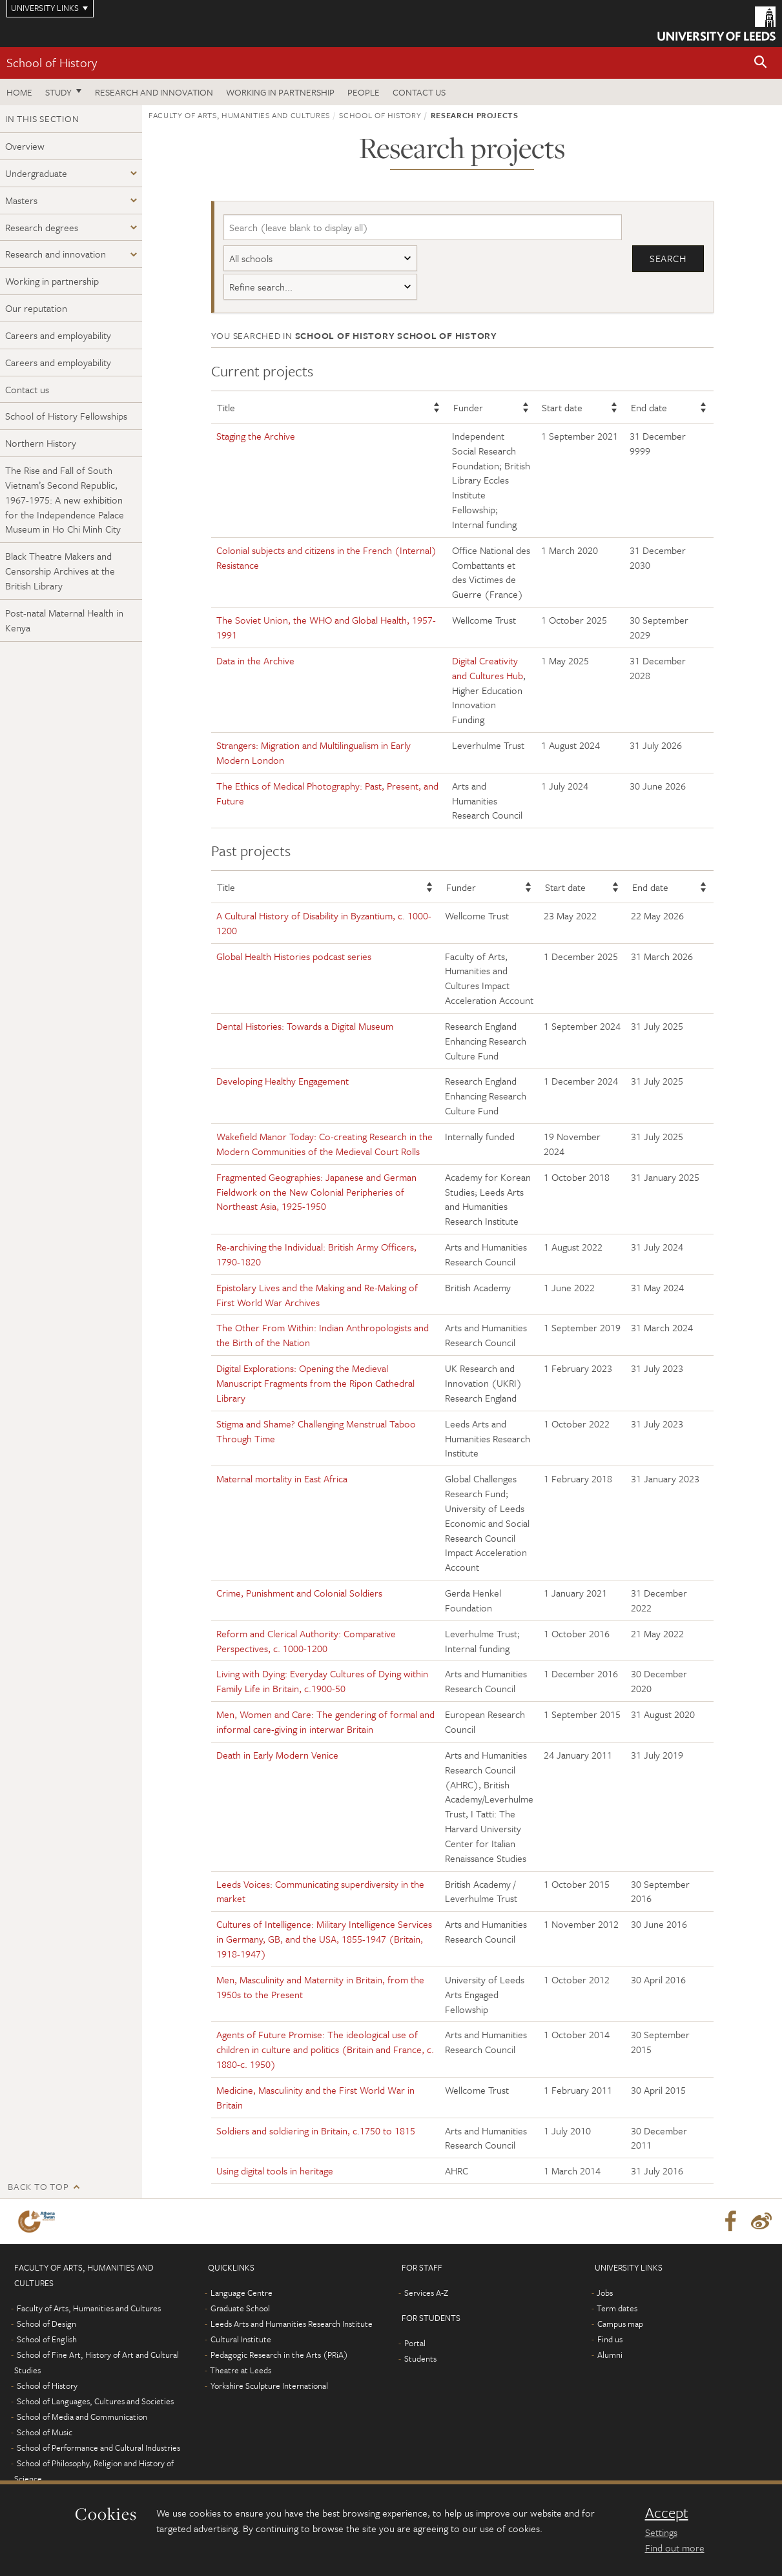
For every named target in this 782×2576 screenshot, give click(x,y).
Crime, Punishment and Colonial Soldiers (299, 1593)
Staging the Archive (255, 436)
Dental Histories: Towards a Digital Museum (304, 1026)
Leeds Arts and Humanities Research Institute (292, 2323)
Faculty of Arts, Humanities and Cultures (239, 115)
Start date (562, 407)
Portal (415, 2342)
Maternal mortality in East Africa (281, 1478)
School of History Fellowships (66, 416)
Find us (610, 2339)
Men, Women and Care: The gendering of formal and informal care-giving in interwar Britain (325, 1721)
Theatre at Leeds (240, 2370)
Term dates (617, 2308)
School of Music (44, 2432)
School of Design (46, 2323)
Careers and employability (58, 335)
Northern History (40, 443)
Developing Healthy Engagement (282, 1081)
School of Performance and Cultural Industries (98, 2447)
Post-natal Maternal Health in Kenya (64, 620)
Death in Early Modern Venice (277, 1755)
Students (420, 2358)
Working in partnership (280, 92)
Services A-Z (426, 2292)
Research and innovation (154, 92)
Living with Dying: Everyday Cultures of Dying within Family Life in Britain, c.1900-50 (322, 1680)
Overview (25, 146)
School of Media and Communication (82, 2416)
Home (19, 92)
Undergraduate (36, 173)
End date (649, 407)
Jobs (605, 2292)
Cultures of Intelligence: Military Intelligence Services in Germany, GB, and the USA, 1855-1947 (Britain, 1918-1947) (324, 1939)
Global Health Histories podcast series (293, 956)
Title (226, 407)
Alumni (610, 2354)
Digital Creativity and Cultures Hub (487, 667)
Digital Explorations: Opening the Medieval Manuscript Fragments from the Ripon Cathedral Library (315, 1383)
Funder (468, 407)
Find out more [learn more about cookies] (675, 2547)
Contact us (419, 92)
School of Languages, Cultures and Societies (95, 2401)
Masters (21, 200)
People (363, 92)
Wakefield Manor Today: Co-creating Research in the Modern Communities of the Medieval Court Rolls (324, 1143)
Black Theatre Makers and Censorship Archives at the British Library (60, 571)
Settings (661, 2532)
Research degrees (41, 227)
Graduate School (240, 2308)
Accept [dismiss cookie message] (666, 2512)
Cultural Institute (241, 2339)
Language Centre (242, 2292)
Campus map (620, 2323)
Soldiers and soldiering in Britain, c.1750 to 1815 (315, 2130)
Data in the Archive (255, 660)
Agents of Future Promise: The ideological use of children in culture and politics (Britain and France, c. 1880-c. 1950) (325, 2049)
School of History (51, 62)
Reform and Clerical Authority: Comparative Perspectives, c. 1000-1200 (306, 1640)
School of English (47, 2339)
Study (58, 92)
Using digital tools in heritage (274, 2170)
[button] (761, 63)
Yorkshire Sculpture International (269, 2385)
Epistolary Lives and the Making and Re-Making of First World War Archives (317, 1294)
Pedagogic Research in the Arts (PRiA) (279, 2354)
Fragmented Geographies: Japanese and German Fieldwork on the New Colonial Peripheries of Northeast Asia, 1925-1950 (316, 1192)
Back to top (38, 2186)
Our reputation (36, 308)
